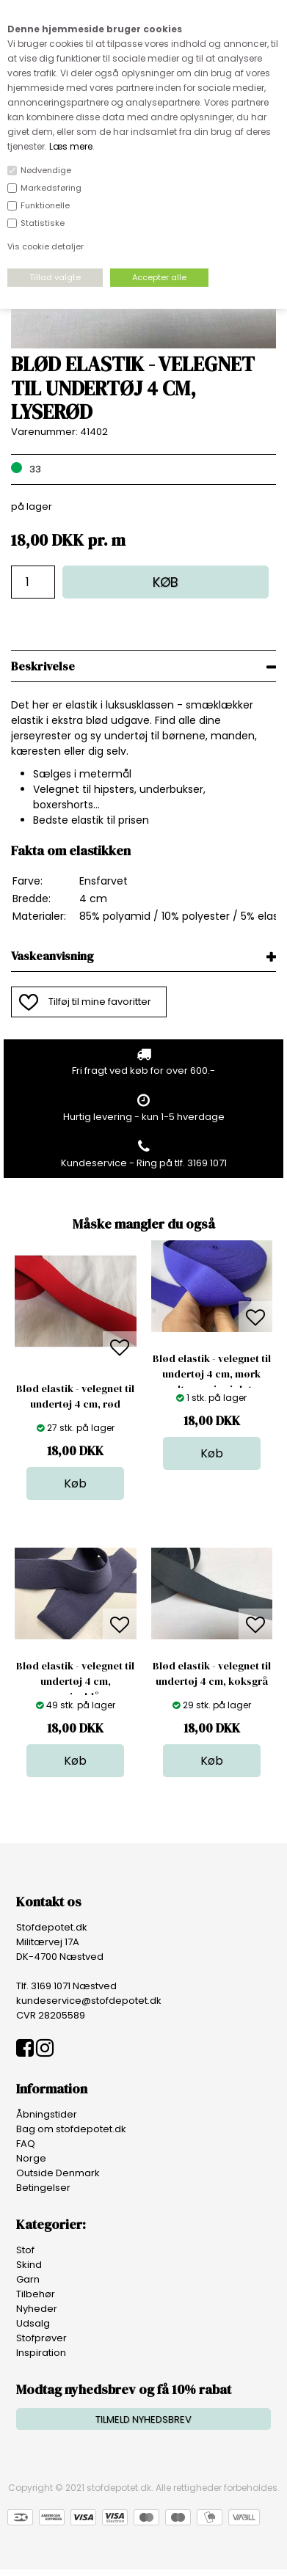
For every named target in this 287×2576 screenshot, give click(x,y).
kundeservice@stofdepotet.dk (88, 2001)
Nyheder (36, 2309)
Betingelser (43, 2188)
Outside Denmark (58, 2173)
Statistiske (43, 223)
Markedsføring (51, 188)
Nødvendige (46, 170)
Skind (29, 2265)
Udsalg (33, 2323)
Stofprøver (41, 2338)
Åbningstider (46, 2114)
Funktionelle (45, 205)
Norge (31, 2158)
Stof (25, 2250)
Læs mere (70, 146)
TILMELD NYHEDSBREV (143, 2419)
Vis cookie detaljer (45, 246)
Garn (28, 2279)
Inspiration (41, 2353)
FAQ (25, 2144)
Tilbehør (35, 2294)
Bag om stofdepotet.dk (71, 2129)
